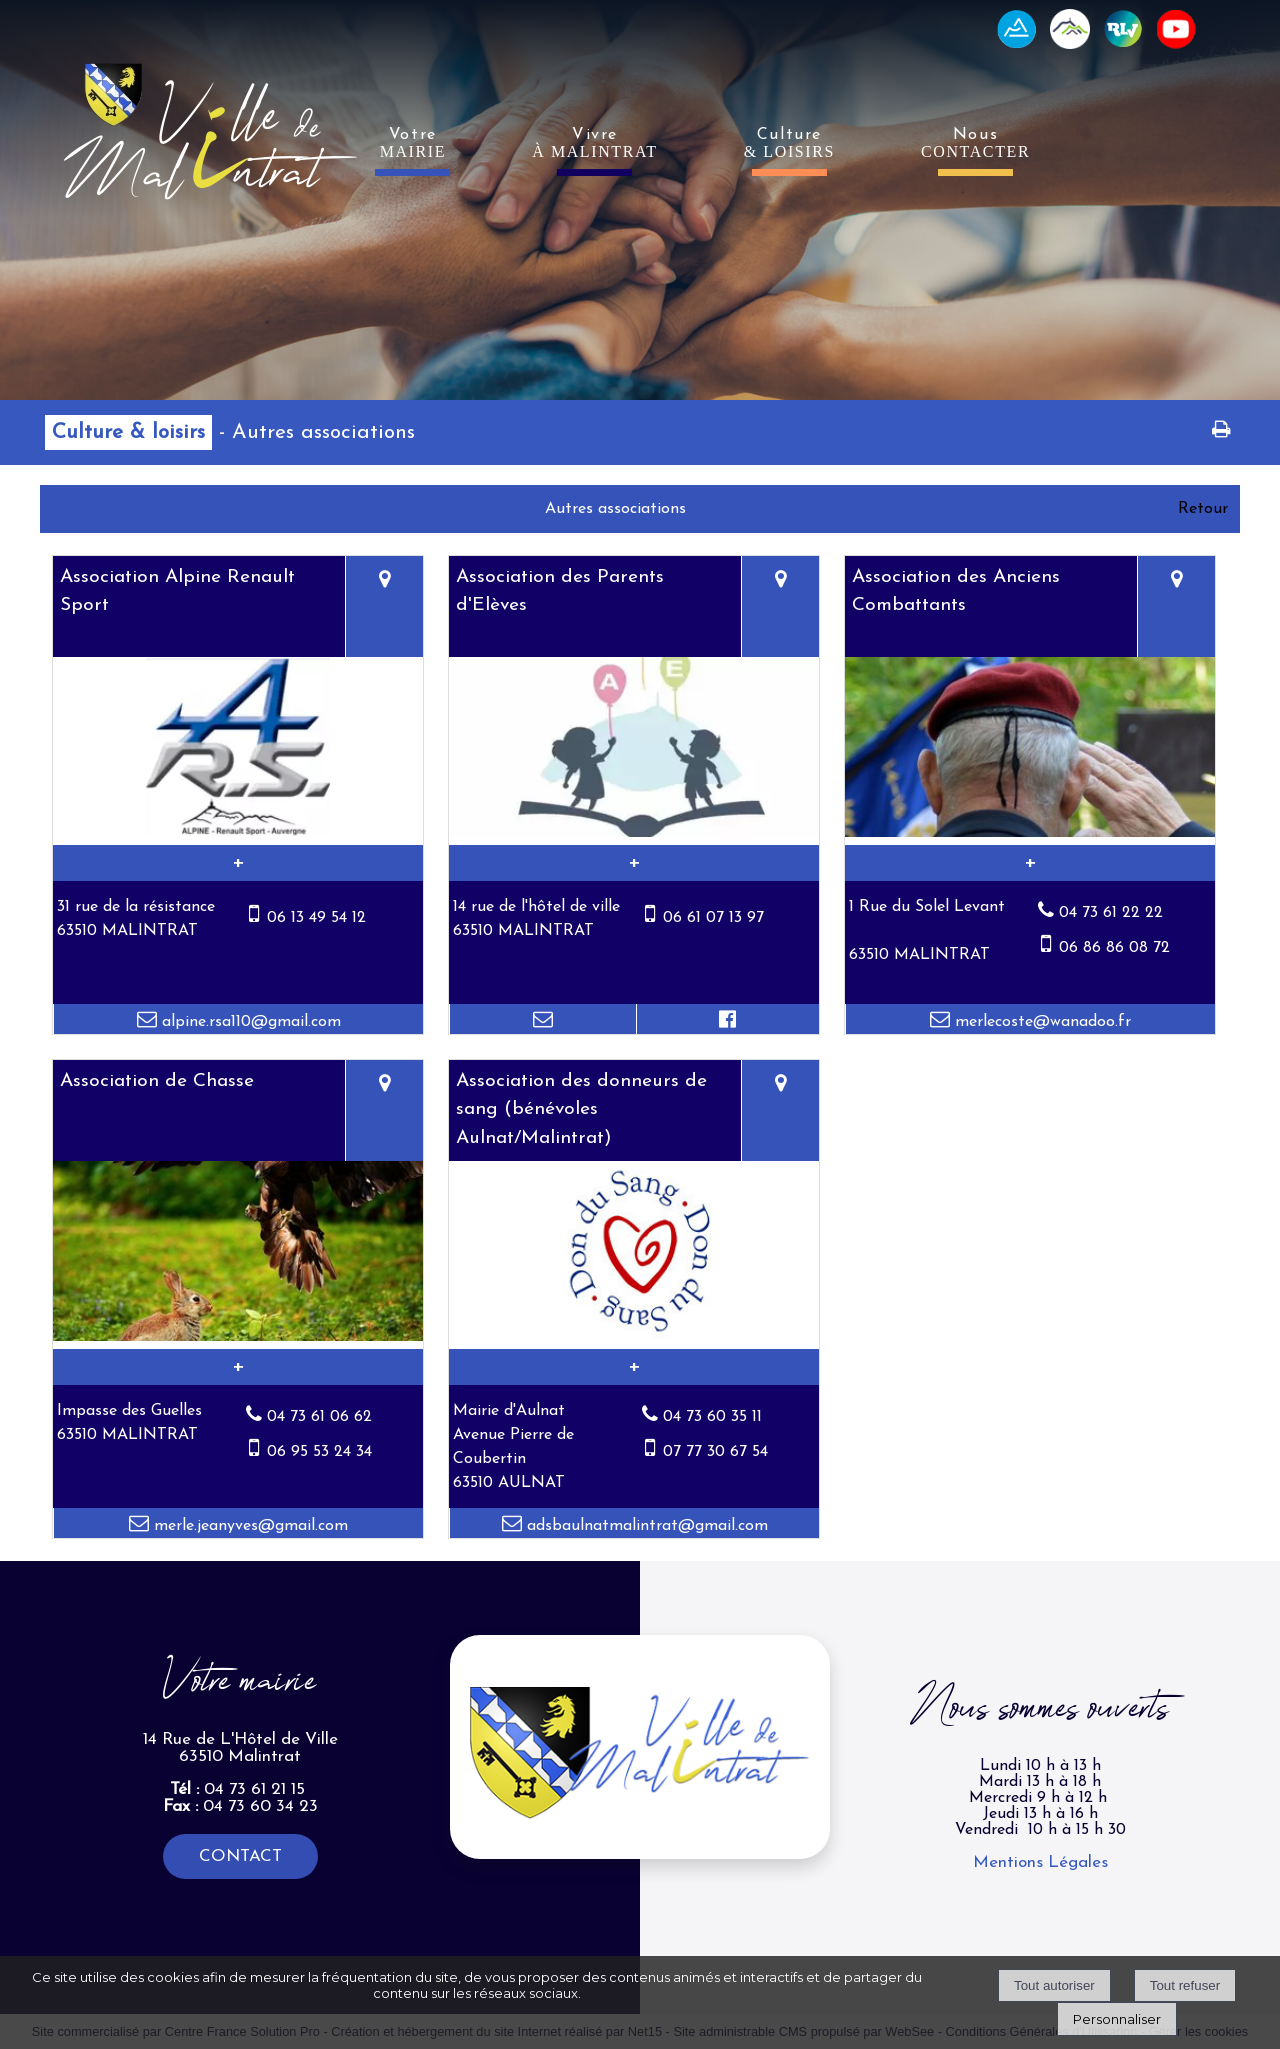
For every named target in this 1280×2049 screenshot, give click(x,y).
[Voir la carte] (384, 606)
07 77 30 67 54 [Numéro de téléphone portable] (715, 1452)
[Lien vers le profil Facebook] (728, 1019)
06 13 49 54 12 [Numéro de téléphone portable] (316, 918)
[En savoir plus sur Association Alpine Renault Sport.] (238, 863)
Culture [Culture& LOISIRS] (789, 143)
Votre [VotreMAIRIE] (413, 143)
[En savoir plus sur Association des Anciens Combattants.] (1030, 863)
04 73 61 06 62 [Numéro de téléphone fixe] (319, 1417)
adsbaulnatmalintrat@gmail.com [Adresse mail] (645, 1526)
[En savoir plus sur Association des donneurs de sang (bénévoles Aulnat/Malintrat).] (634, 1367)
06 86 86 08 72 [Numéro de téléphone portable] (1114, 948)
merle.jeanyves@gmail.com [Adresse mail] (248, 1526)
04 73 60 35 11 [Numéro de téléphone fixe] (712, 1417)
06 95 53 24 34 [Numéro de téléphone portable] (319, 1452)
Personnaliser (1117, 2019)
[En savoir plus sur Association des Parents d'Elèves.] (634, 863)
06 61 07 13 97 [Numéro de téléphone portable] (713, 918)
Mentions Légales (1040, 1862)
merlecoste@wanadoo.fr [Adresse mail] (1040, 1022)
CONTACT (240, 1856)
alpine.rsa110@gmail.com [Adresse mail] (249, 1022)
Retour (1203, 509)
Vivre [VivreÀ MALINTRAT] (595, 143)
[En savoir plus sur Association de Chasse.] (238, 1367)
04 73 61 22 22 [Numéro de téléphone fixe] (1111, 913)
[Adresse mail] (542, 1019)
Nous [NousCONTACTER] (975, 143)
